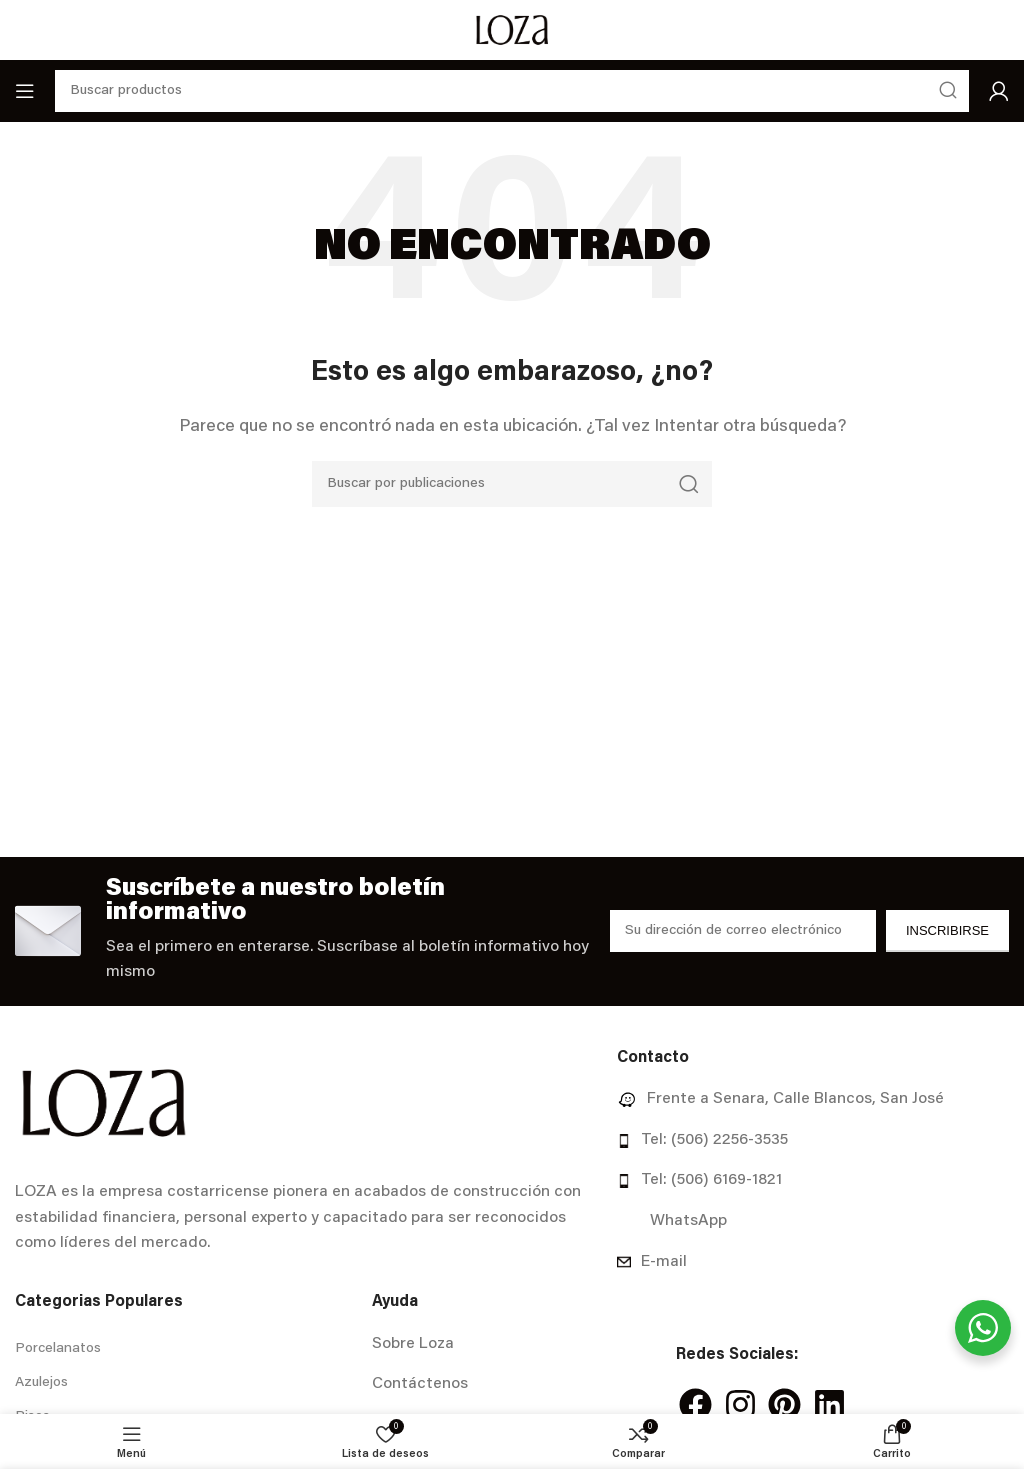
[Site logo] (511, 30)
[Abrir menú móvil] (25, 91)
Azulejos (41, 1383)
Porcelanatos (58, 1349)
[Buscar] (512, 484)
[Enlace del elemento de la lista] (813, 1100)
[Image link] (103, 1103)
